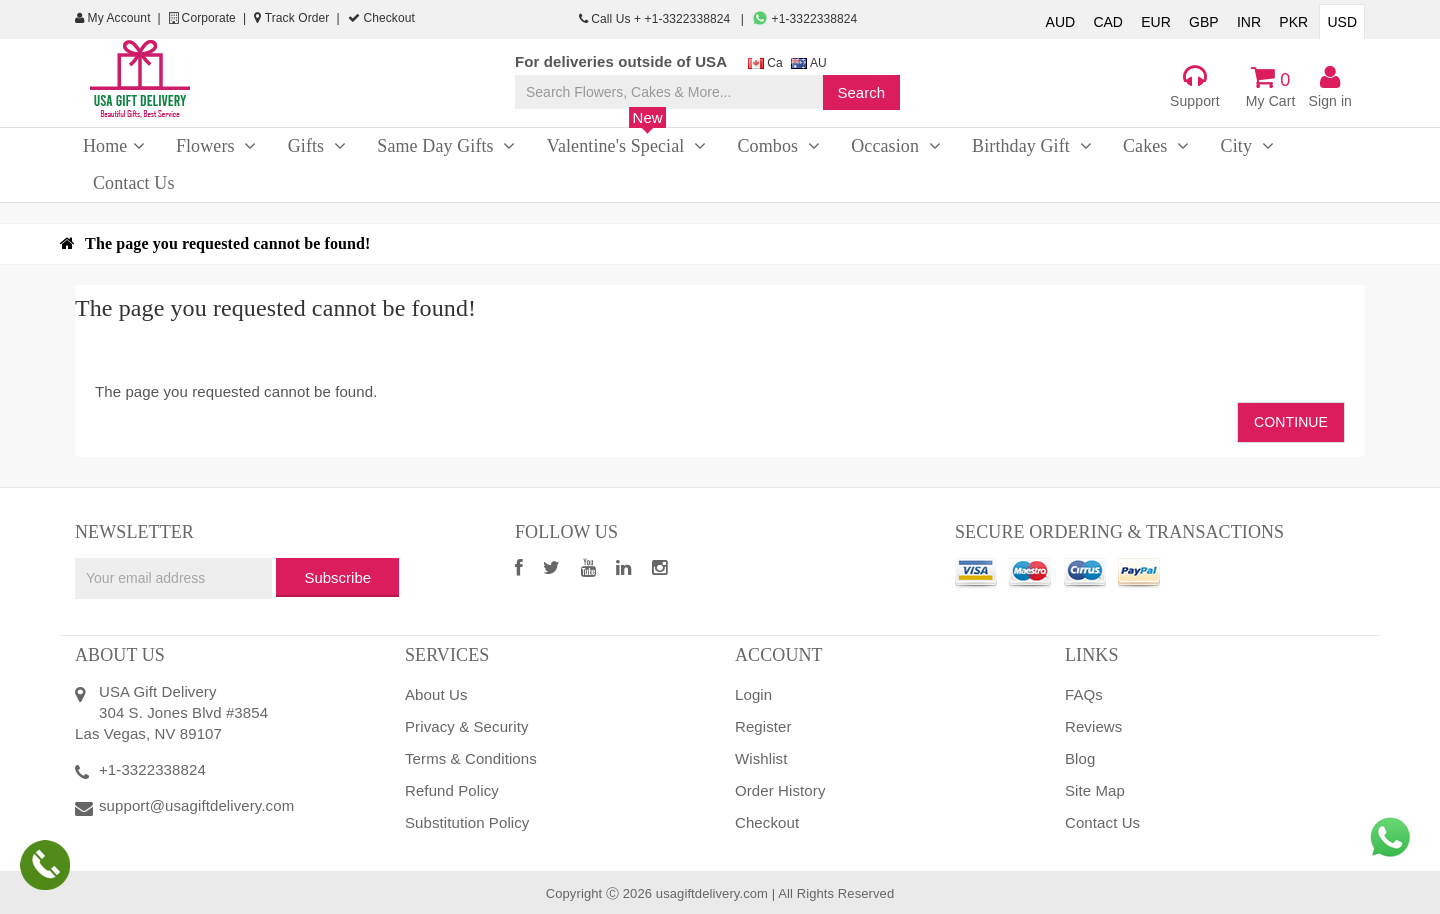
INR (1249, 22)
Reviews (1093, 726)
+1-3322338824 (804, 19)
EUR (1156, 22)
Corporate (202, 18)
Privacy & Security (467, 726)
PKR (1293, 22)
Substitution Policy (467, 822)
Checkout (381, 18)
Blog (1080, 758)
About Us (436, 694)
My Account (113, 18)
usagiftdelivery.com (712, 893)
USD (1342, 22)
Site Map (1095, 790)
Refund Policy (452, 790)
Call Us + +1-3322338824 (656, 19)
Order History (780, 790)
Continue (1291, 422)
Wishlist (761, 758)
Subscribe (337, 577)
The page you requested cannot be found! (227, 243)
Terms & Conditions (471, 758)
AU (809, 63)
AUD (1061, 22)
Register (763, 726)
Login (753, 694)
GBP (1204, 22)
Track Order (291, 18)
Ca (765, 63)
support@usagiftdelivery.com (196, 805)
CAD (1108, 22)
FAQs (1084, 694)
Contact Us (1102, 822)
